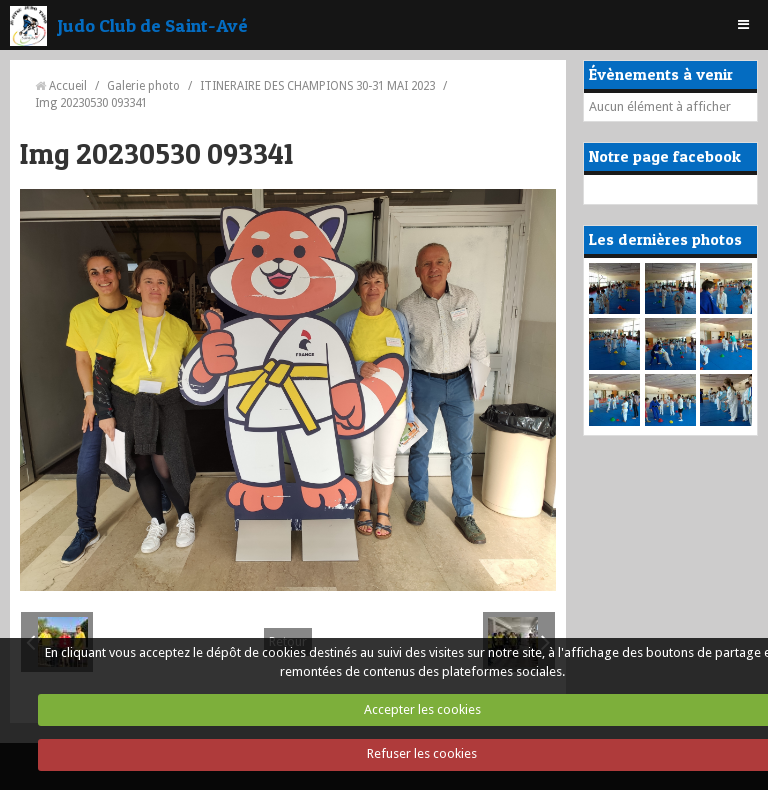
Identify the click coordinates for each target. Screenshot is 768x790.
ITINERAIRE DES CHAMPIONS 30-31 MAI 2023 (317, 86)
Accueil (68, 86)
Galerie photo (143, 86)
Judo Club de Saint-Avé (152, 25)
